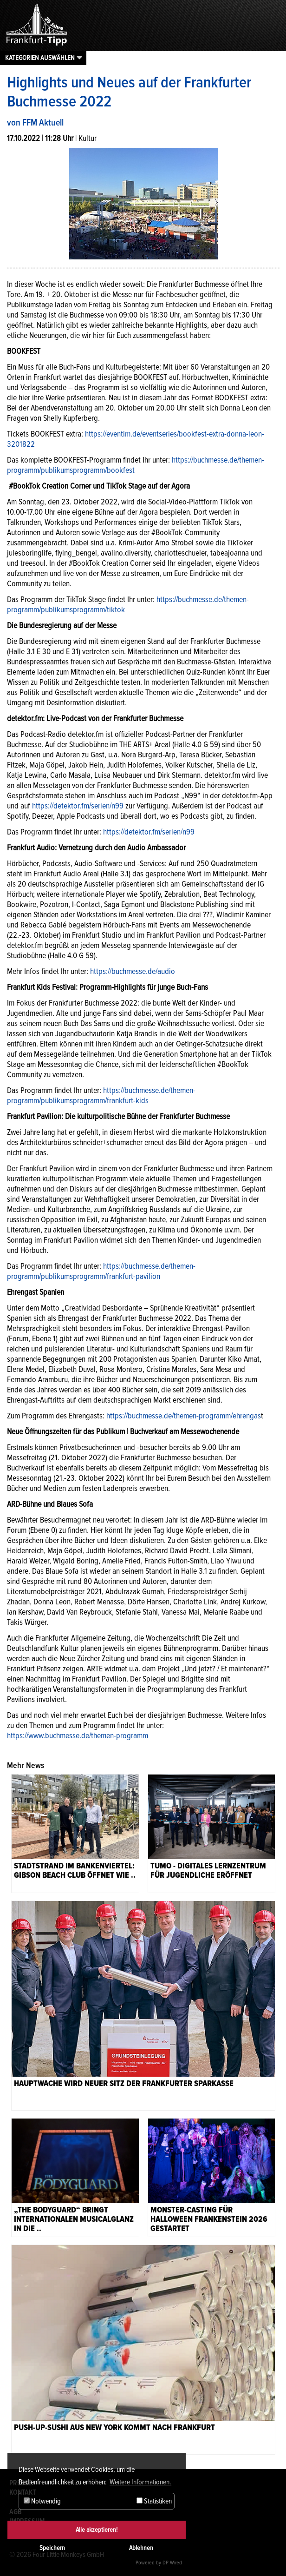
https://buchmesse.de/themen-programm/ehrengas (183, 1416)
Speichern (52, 2548)
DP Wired (172, 2562)
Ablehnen (141, 2548)
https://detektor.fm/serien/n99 (78, 806)
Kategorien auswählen (40, 57)
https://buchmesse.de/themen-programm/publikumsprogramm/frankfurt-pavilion (101, 1271)
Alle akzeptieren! (96, 2530)
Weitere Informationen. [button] (140, 2482)
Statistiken (154, 2501)
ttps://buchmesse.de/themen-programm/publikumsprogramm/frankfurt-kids (101, 1095)
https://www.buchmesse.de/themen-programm (77, 1735)
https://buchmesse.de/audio (132, 971)
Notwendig (42, 2501)
